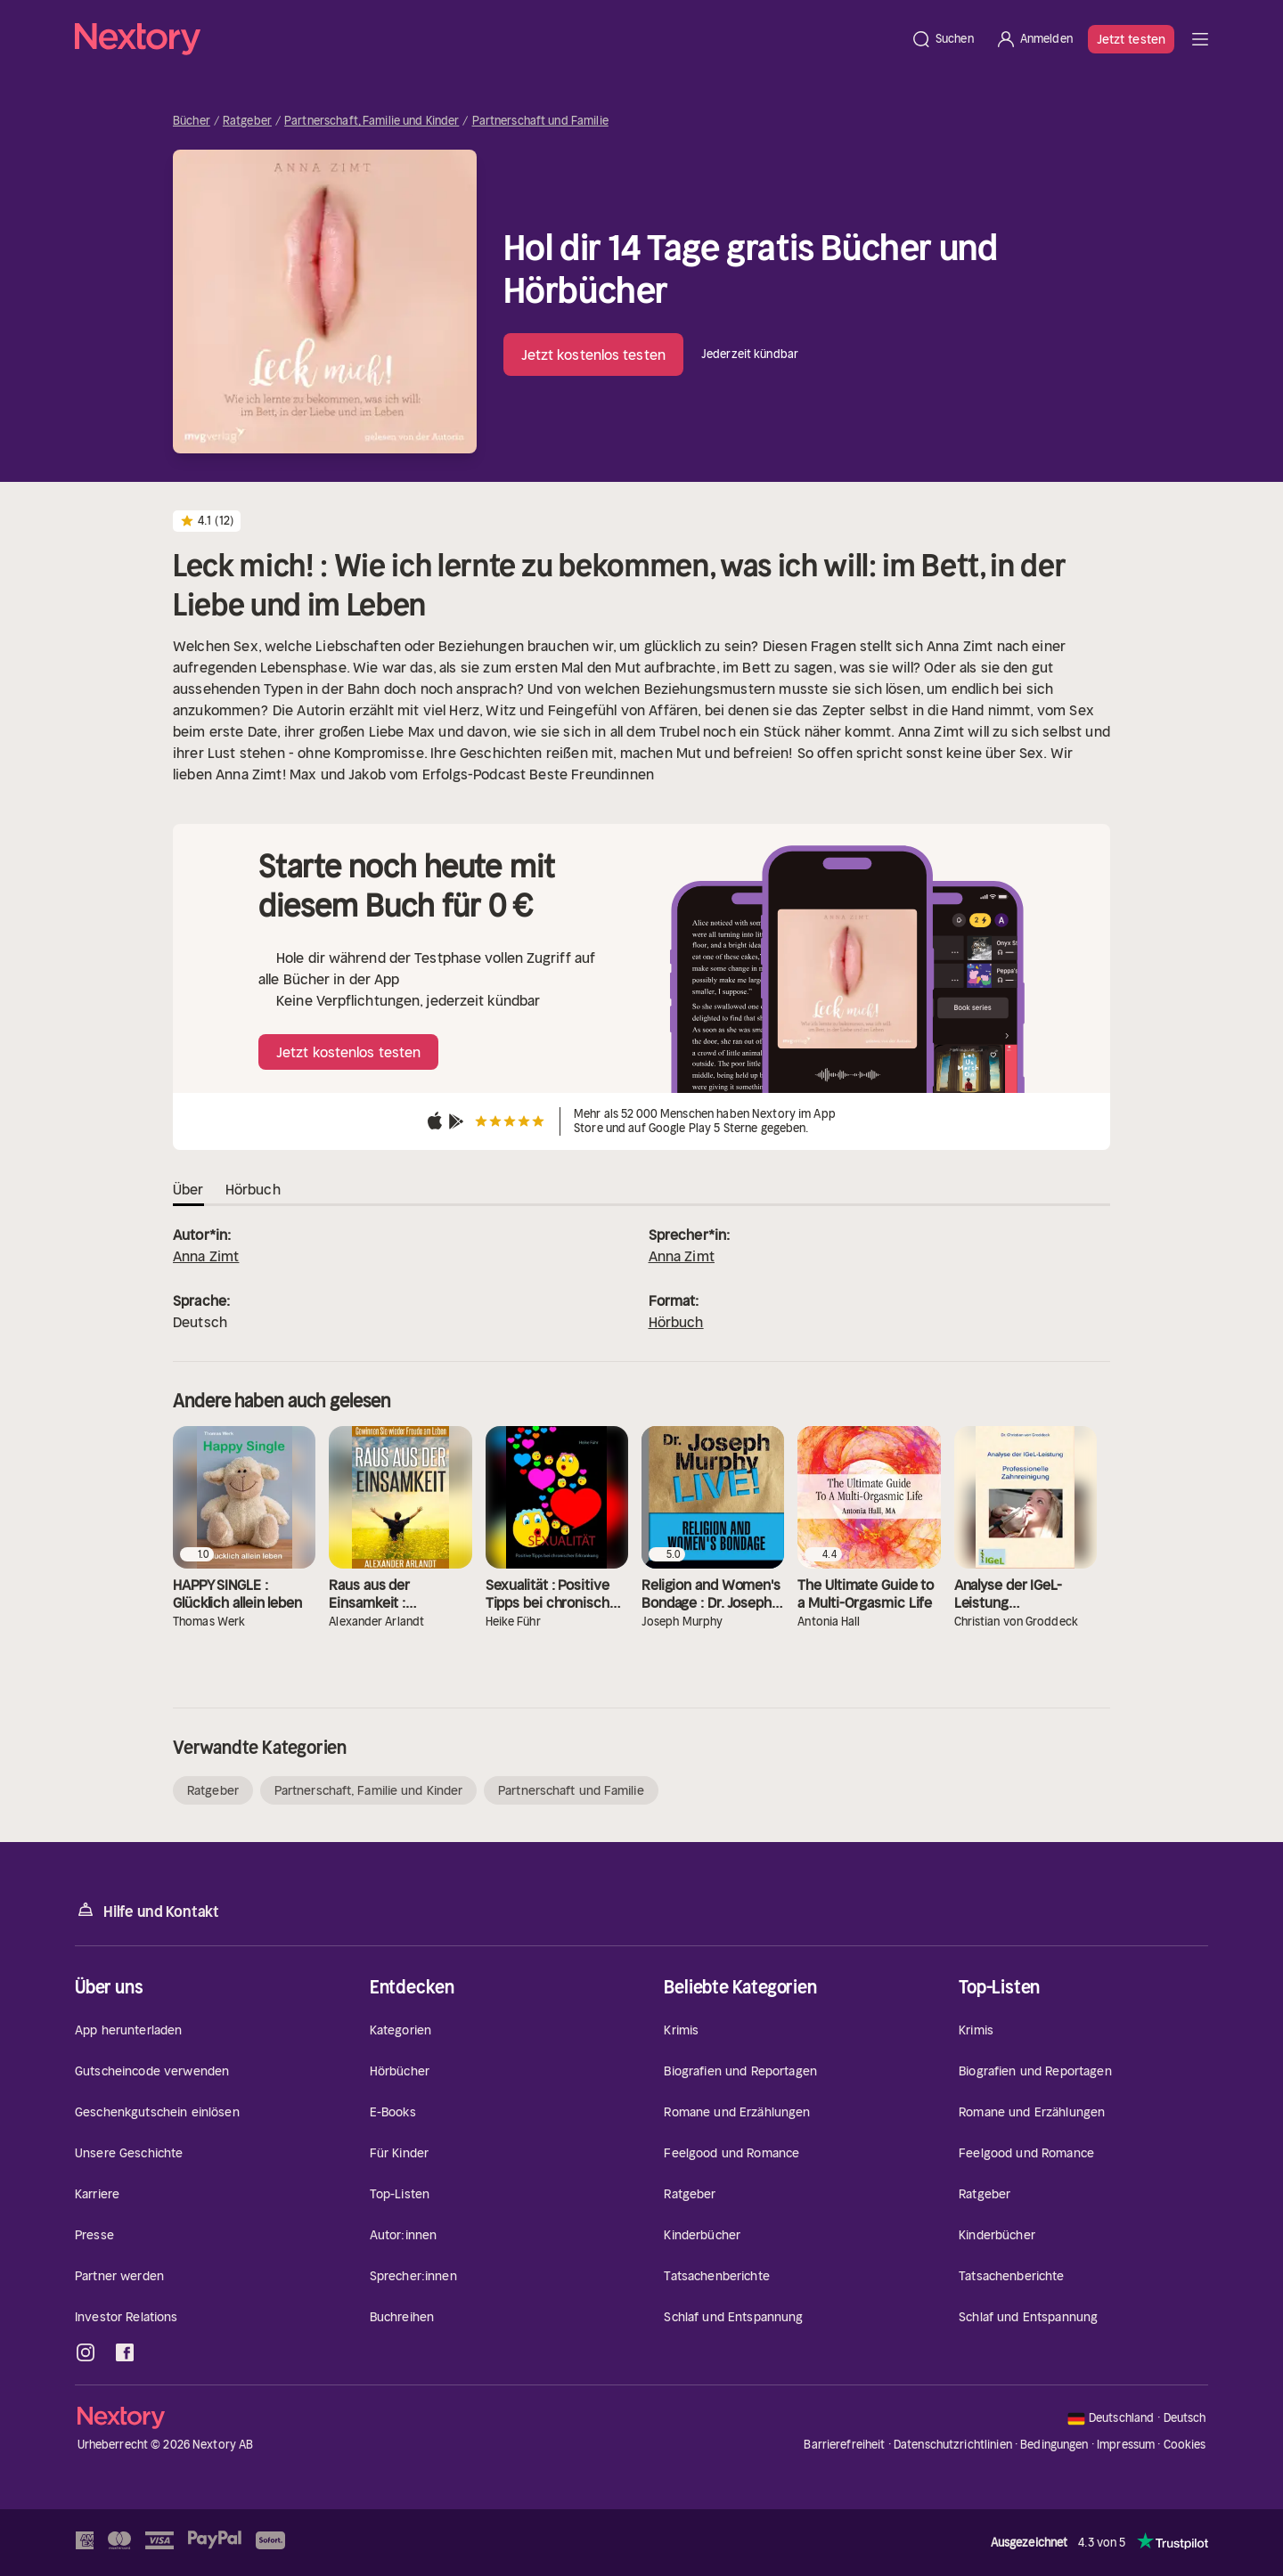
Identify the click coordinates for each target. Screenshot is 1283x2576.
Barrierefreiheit (844, 2444)
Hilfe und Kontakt (147, 1910)
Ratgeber (247, 121)
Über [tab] (188, 1189)
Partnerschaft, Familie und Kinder (371, 121)
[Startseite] (487, 39)
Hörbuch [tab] (253, 1189)
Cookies (1185, 2445)
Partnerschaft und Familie (540, 121)
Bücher (191, 121)
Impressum (1126, 2444)
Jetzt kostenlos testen (593, 354)
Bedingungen (1054, 2444)
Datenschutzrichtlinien (953, 2444)
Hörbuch (676, 1322)
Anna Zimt (206, 1256)
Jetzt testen (1131, 39)
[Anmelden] (1034, 39)
